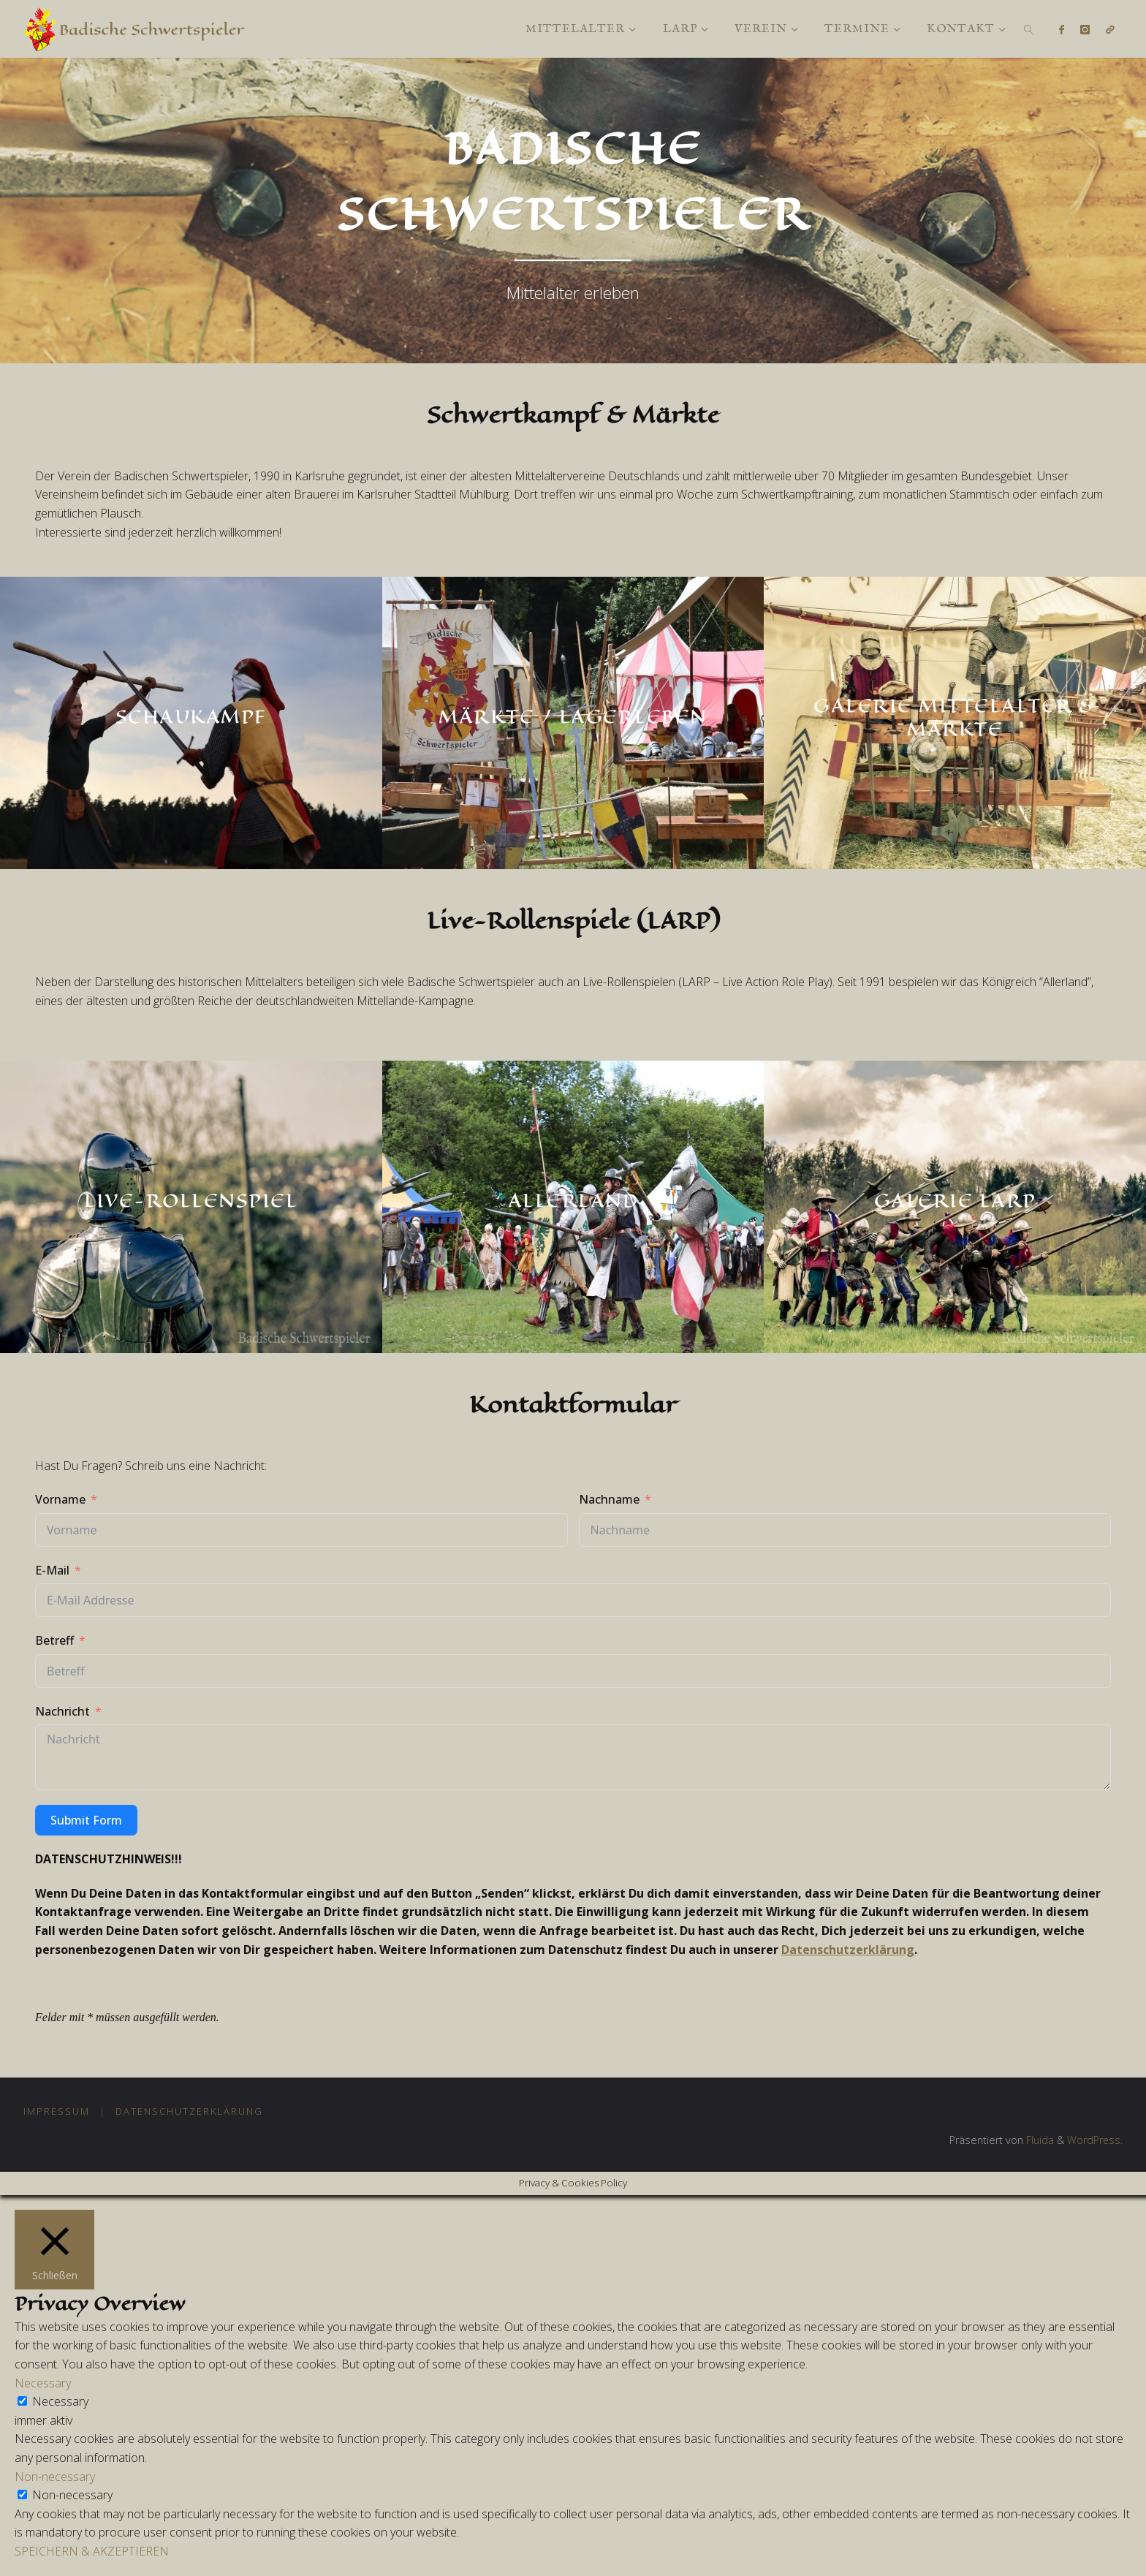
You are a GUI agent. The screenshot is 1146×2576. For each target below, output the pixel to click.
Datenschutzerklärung (847, 1950)
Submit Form (86, 1820)
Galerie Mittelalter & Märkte (954, 717)
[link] (1029, 29)
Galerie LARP (955, 1200)
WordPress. (1094, 2140)
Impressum (56, 2111)
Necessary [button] (43, 2383)
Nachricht (62, 1711)
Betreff (54, 1640)
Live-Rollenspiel (190, 1200)
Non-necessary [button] (55, 2477)
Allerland (573, 1200)
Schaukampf (191, 716)
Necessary (60, 2401)
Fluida (1037, 2140)
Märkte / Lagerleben (573, 716)
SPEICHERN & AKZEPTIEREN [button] (92, 2551)
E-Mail (52, 1570)
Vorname (60, 1499)
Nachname (609, 1499)
